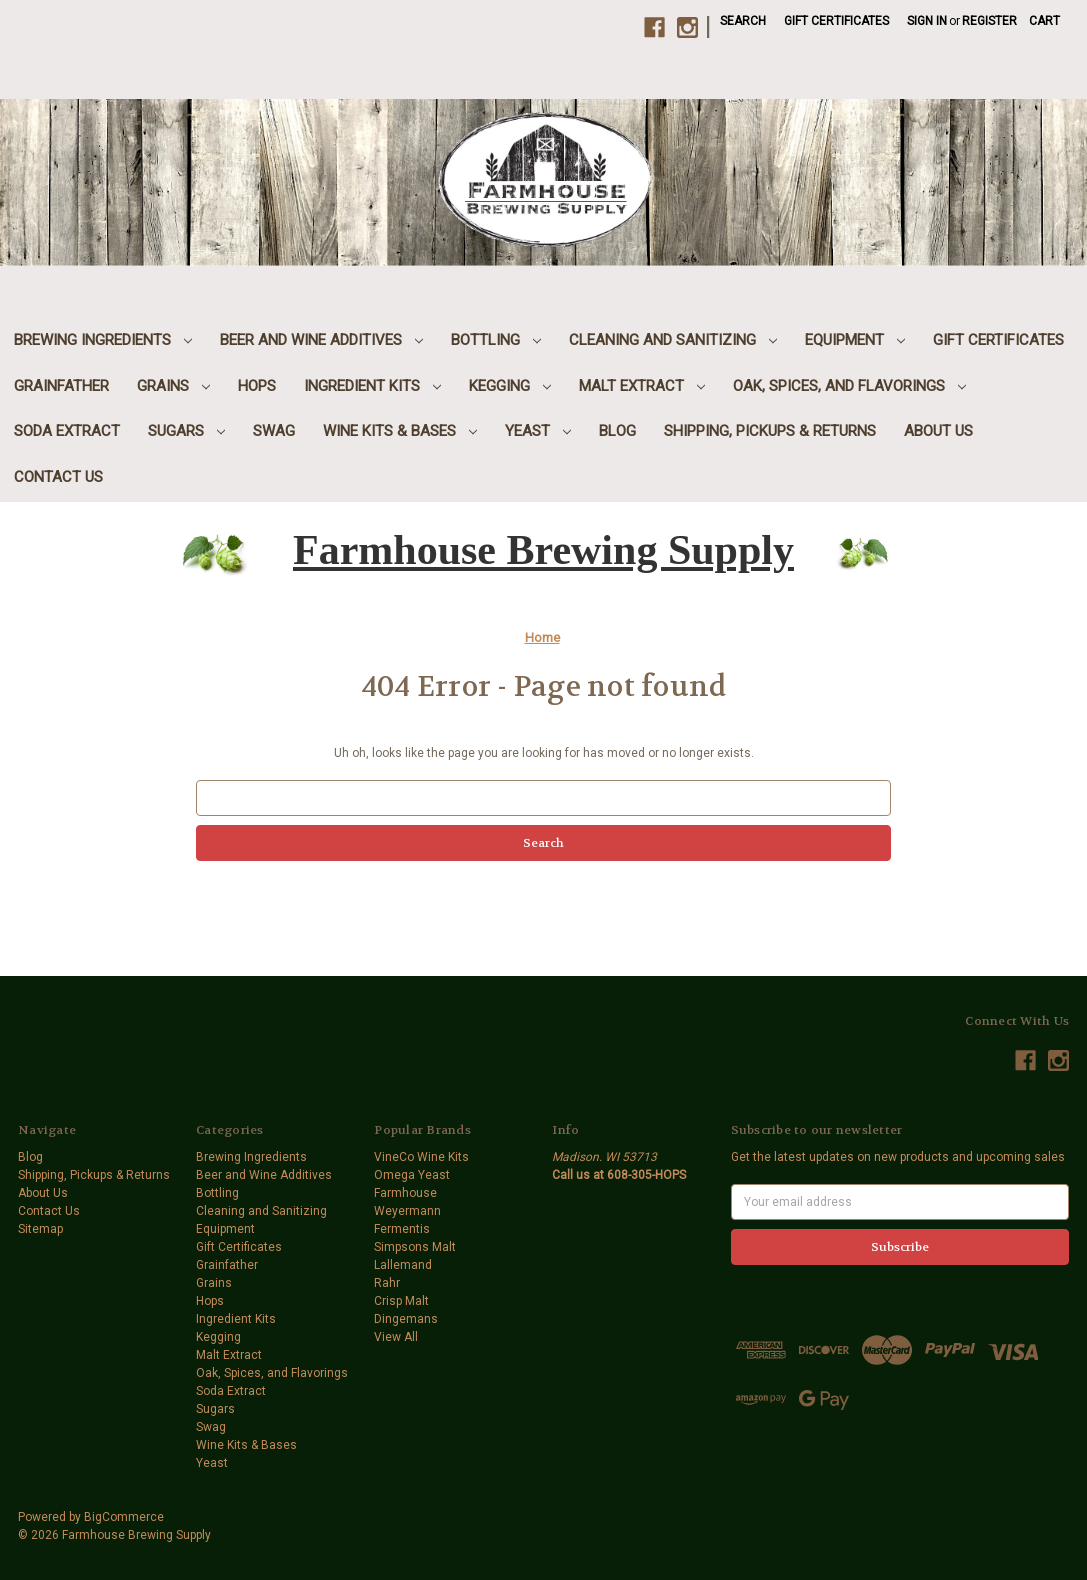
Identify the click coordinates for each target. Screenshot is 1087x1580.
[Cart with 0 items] (1044, 21)
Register (989, 21)
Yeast (538, 431)
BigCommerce (124, 1517)
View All (396, 1337)
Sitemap (40, 1229)
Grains (173, 386)
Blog (617, 431)
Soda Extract (67, 431)
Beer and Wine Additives (321, 340)
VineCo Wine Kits (421, 1157)
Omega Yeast (412, 1175)
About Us (938, 431)
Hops (257, 386)
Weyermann (407, 1211)
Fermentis (402, 1229)
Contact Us (58, 477)
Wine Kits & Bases (400, 431)
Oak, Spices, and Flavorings (849, 386)
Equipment (855, 340)
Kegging (510, 386)
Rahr (387, 1283)
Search (743, 21)
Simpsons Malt (415, 1247)
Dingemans (406, 1319)
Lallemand (403, 1265)
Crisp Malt (401, 1301)
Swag (274, 431)
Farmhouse (405, 1193)
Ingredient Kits (372, 386)
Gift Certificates (836, 21)
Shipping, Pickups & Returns (770, 431)
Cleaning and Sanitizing (673, 340)
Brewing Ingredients (103, 340)
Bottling (496, 340)
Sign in (927, 21)
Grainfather (61, 386)
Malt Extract (642, 386)
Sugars (186, 431)
